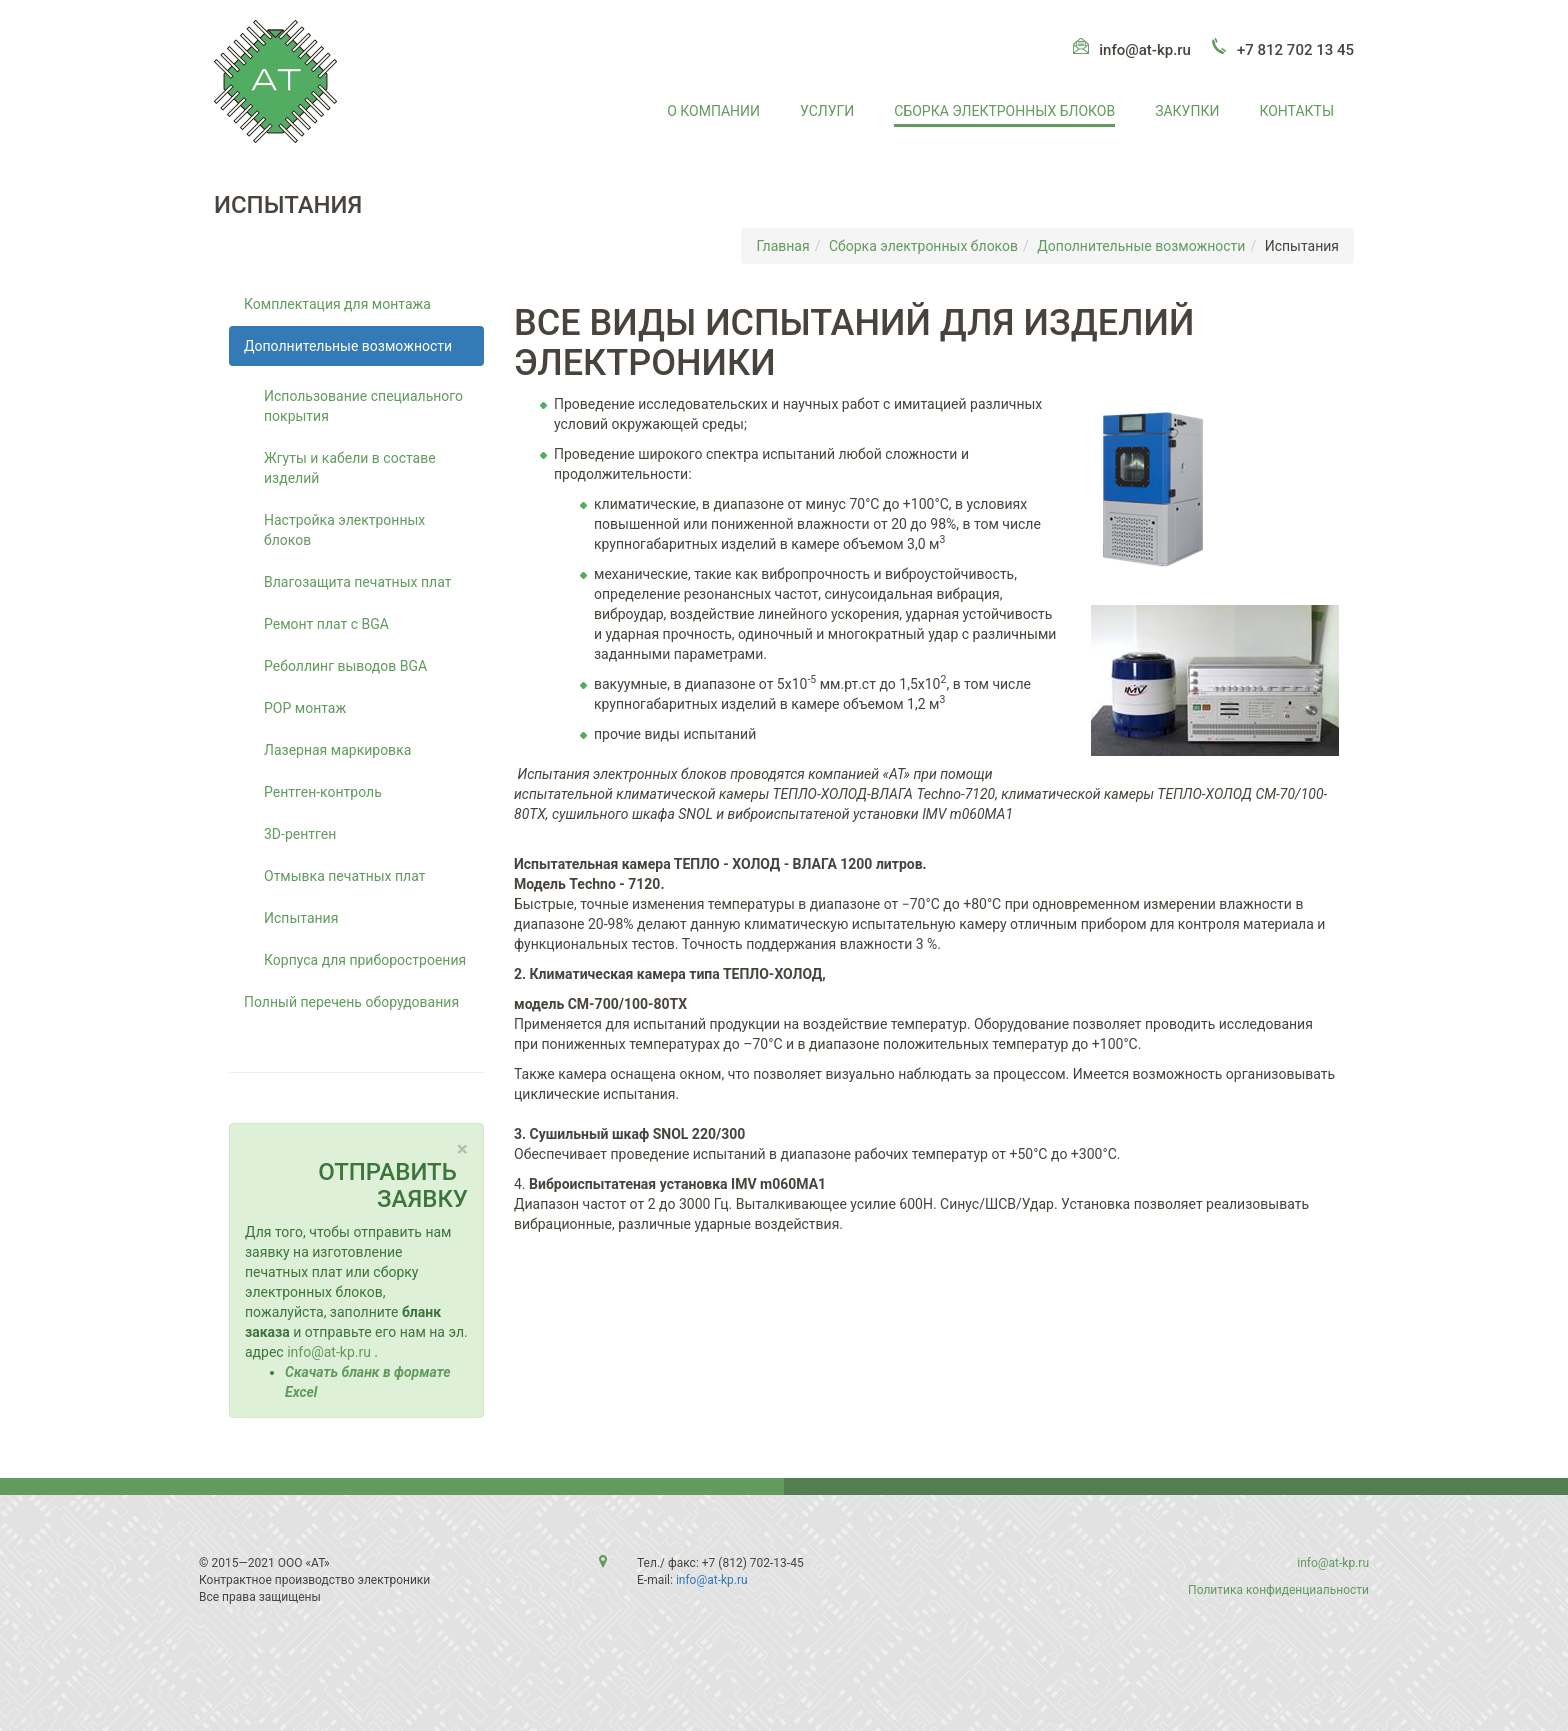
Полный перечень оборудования (351, 1002)
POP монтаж (305, 708)
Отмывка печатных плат (344, 876)
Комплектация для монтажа (337, 304)
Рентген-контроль (323, 792)
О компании (713, 111)
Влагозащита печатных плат (357, 582)
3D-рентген (300, 834)
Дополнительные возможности (1141, 246)
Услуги (827, 111)
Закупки (1187, 111)
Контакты (1296, 111)
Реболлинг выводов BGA (345, 666)
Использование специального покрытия (363, 406)
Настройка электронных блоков (344, 530)
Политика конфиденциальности (1278, 1590)
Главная (782, 246)
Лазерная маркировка (337, 750)
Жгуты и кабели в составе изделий (350, 468)
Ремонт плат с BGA (326, 624)
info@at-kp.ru (1145, 50)
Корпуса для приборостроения (365, 960)
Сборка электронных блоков (1004, 111)
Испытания (301, 918)
